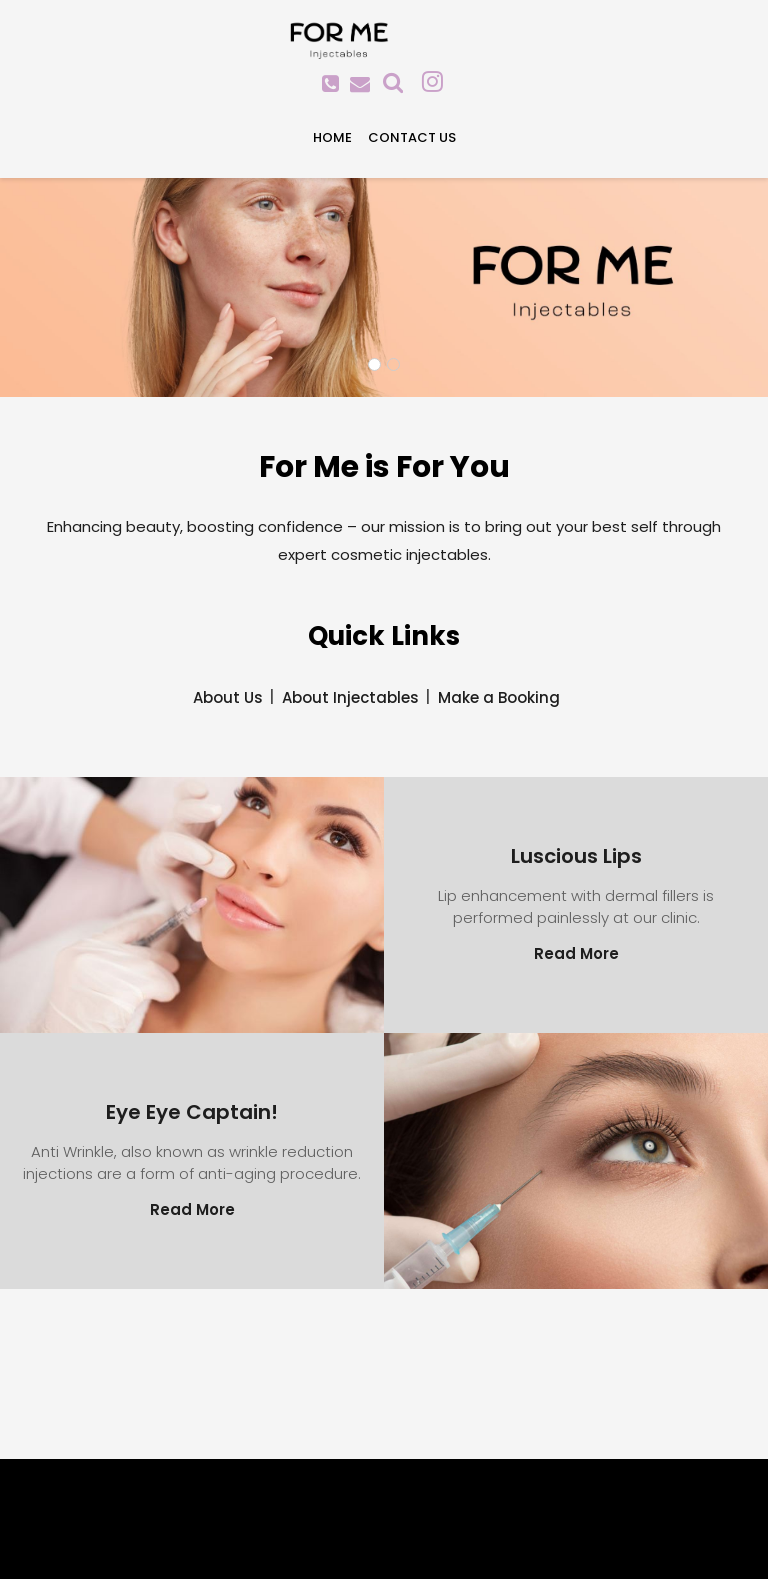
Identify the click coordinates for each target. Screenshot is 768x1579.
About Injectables (350, 697)
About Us (228, 697)
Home (332, 137)
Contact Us (412, 137)
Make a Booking (499, 697)
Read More (576, 953)
